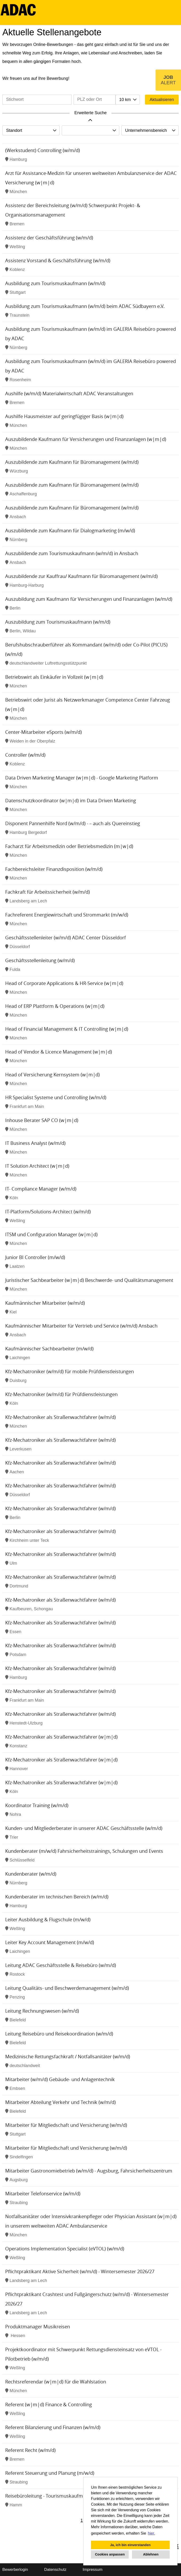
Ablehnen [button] (151, 2554)
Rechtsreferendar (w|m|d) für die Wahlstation (55, 2381)
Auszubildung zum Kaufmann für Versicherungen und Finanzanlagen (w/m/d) (88, 599)
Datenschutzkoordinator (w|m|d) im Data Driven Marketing (70, 800)
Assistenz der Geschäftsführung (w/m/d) (49, 237)
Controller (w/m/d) (25, 755)
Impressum (93, 2569)
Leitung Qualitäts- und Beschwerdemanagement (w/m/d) (67, 1988)
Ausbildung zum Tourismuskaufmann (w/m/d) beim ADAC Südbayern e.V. (85, 306)
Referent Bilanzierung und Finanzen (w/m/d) (52, 2427)
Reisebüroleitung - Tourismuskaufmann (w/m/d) (57, 2496)
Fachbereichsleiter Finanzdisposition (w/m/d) (54, 869)
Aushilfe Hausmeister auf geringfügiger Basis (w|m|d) (64, 416)
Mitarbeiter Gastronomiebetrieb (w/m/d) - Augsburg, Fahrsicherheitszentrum (88, 2171)
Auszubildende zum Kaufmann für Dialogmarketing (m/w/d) (70, 530)
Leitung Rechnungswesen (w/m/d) (42, 2011)
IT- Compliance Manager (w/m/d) (40, 1189)
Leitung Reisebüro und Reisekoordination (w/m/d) (59, 2034)
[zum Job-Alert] (168, 80)
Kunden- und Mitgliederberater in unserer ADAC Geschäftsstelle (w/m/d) (83, 1828)
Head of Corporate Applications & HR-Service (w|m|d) (64, 983)
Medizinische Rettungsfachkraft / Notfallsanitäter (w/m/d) (67, 2056)
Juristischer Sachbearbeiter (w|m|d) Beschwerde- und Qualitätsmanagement (89, 1280)
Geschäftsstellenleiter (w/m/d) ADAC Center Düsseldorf (65, 937)
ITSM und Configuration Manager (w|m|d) (51, 1234)
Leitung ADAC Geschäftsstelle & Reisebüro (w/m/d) (60, 1965)
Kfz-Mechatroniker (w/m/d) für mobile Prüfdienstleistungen (69, 1371)
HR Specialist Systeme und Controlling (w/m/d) (55, 1097)
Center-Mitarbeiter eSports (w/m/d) (43, 732)
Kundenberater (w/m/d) (30, 1874)
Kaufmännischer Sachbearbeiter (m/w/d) (49, 1348)
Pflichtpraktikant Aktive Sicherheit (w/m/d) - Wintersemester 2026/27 (79, 2271)
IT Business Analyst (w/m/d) (35, 1143)
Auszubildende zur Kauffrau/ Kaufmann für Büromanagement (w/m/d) (81, 576)
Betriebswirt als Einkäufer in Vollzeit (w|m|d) (54, 677)
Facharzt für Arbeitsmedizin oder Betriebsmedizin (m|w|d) (69, 846)
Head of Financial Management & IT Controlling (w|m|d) (66, 1029)
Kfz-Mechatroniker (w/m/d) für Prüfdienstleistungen (61, 1394)
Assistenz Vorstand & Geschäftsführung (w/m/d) (57, 260)
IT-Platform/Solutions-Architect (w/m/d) (48, 1211)
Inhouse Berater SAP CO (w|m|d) (41, 1120)
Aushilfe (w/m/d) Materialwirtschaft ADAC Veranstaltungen (69, 393)
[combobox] (127, 100)
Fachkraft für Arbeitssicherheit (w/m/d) (47, 892)
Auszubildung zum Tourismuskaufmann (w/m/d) (57, 622)
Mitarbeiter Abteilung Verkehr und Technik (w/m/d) (60, 2102)
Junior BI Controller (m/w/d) (35, 1257)
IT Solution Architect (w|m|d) (37, 1166)
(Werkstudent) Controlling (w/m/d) (42, 150)
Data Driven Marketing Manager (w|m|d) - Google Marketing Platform (81, 778)
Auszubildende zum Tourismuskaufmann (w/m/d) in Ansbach (71, 553)
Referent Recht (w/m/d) (30, 2450)
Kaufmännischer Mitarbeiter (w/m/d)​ (45, 1303)
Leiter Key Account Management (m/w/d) (49, 1942)
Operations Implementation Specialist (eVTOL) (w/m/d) (64, 2248)
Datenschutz (55, 2569)
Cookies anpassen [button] (110, 2554)
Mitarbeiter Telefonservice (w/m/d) (42, 2193)
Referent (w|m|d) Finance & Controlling (48, 2404)
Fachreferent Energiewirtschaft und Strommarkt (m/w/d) (66, 915)
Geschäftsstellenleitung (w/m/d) (40, 960)
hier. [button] (151, 2533)
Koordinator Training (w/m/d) (36, 1805)
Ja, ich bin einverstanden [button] (130, 2545)
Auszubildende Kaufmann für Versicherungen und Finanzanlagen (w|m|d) (85, 439)
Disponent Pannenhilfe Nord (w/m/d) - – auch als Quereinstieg (72, 823)
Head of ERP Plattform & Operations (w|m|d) (54, 1006)
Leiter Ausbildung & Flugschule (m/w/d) (47, 1919)
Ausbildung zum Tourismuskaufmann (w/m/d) (55, 283)
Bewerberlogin (15, 2569)
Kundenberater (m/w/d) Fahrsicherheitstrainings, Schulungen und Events (84, 1851)
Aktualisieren (162, 99)
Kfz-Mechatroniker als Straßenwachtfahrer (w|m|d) (61, 1737)
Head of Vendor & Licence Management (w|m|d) (58, 1052)
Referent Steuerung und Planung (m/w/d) (49, 2473)
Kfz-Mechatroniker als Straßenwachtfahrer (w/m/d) (60, 1417)
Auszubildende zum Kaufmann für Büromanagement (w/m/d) (72, 462)
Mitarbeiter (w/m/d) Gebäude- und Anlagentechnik (60, 2079)
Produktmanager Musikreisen (37, 2326)
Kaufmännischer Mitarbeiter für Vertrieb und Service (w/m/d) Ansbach (81, 1326)
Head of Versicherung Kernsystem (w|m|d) (52, 1074)
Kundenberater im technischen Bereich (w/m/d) (56, 1897)
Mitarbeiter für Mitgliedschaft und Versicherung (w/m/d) (66, 2125)
